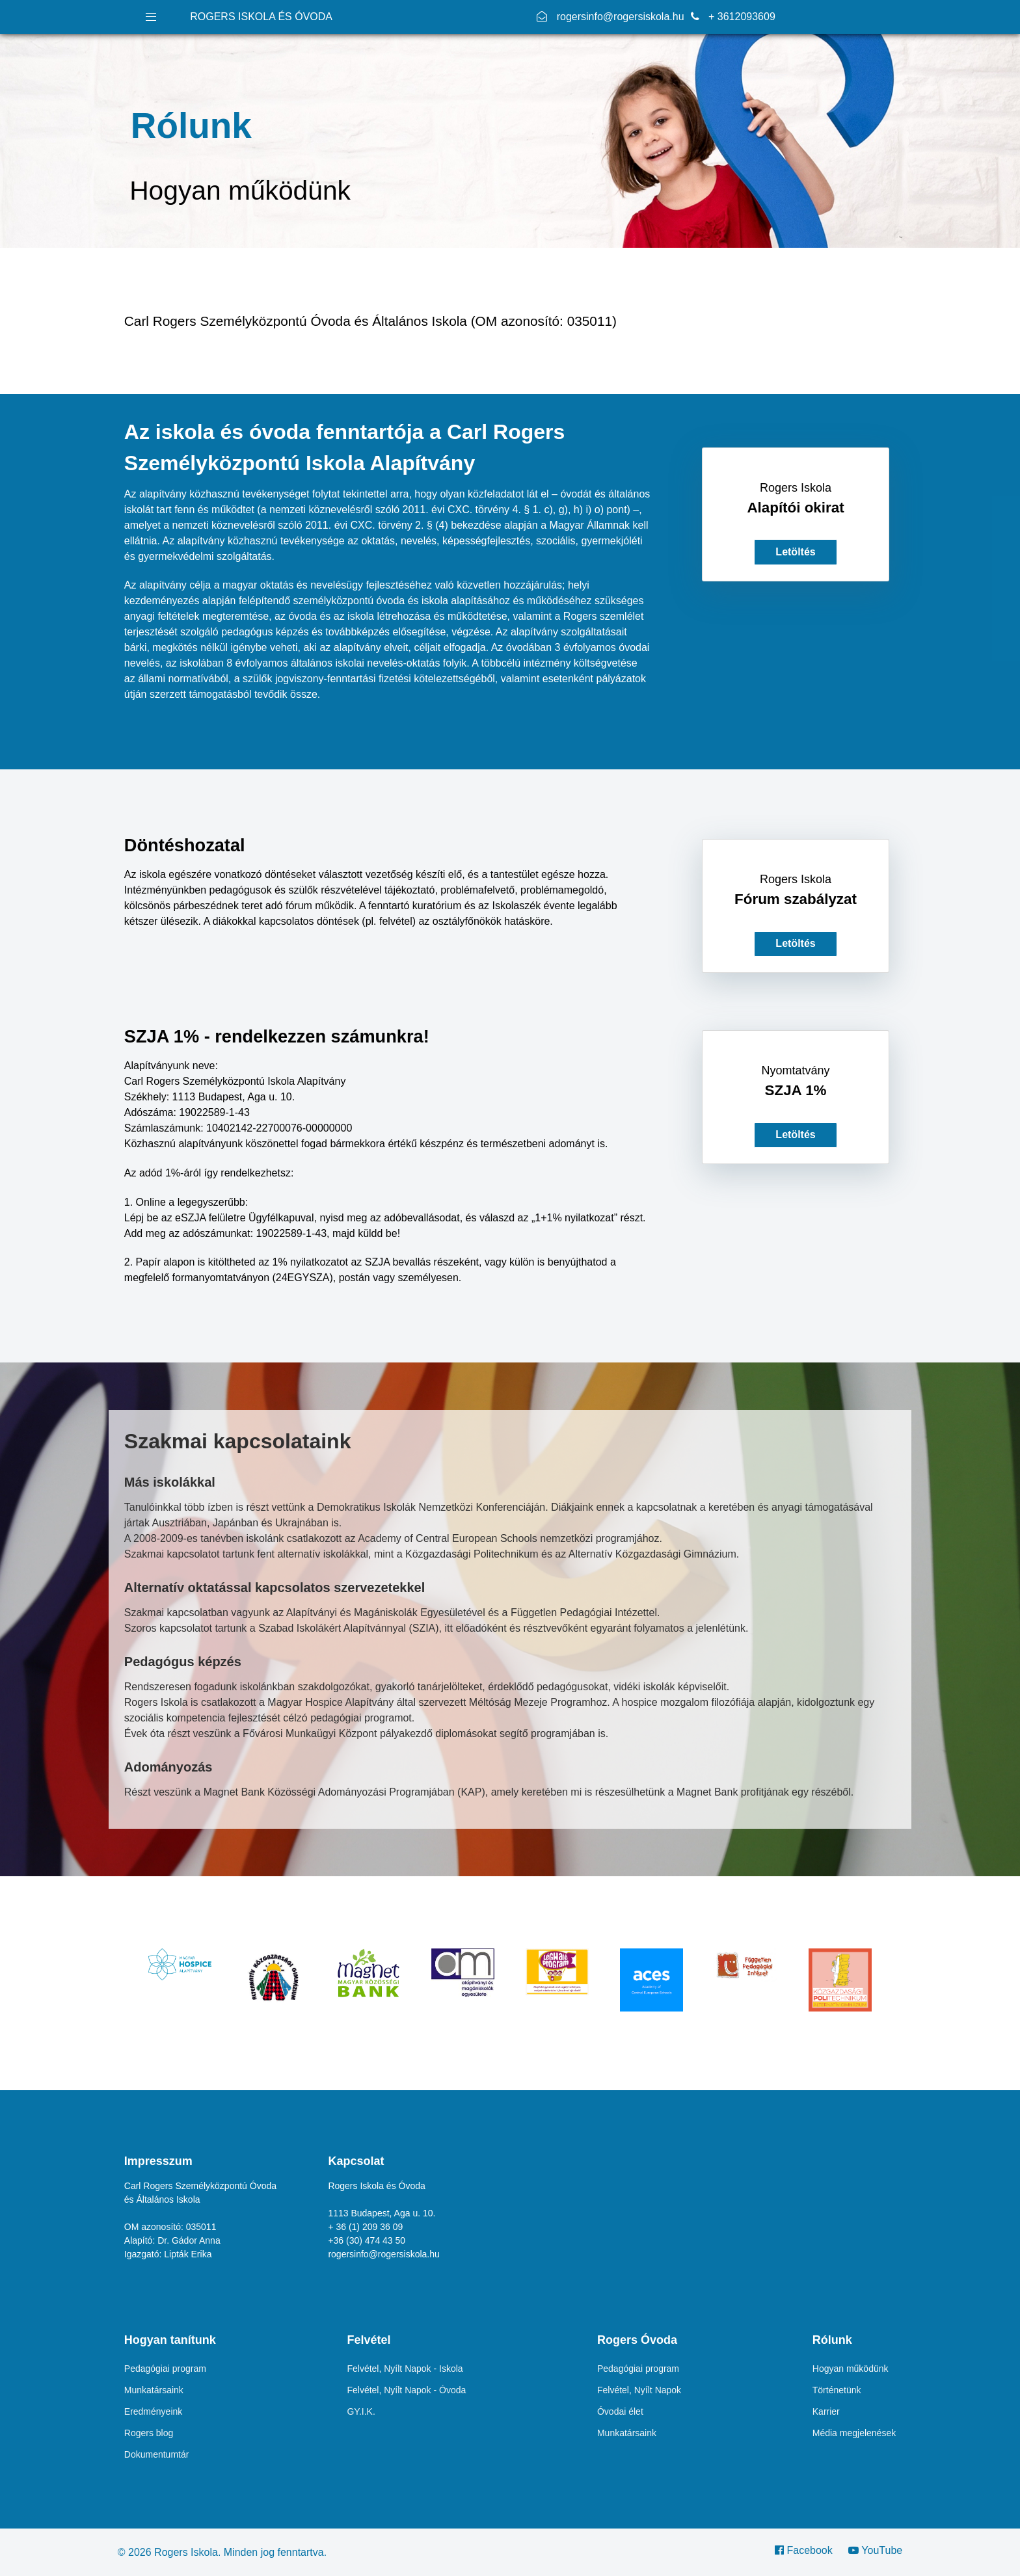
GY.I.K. (361, 2411)
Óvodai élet (620, 2411)
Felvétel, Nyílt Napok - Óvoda (406, 2390)
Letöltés (795, 551)
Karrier (826, 2411)
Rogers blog (149, 2433)
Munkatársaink (153, 2390)
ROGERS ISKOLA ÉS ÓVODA (261, 16)
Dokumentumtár (156, 2454)
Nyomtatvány (795, 1070)
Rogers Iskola (795, 487)
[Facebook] (808, 2550)
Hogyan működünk (850, 2368)
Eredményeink (153, 2411)
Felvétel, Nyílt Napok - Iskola (405, 2368)
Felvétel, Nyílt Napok (639, 2390)
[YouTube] (872, 2550)
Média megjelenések (854, 2433)
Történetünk (836, 2390)
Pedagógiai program (165, 2368)
